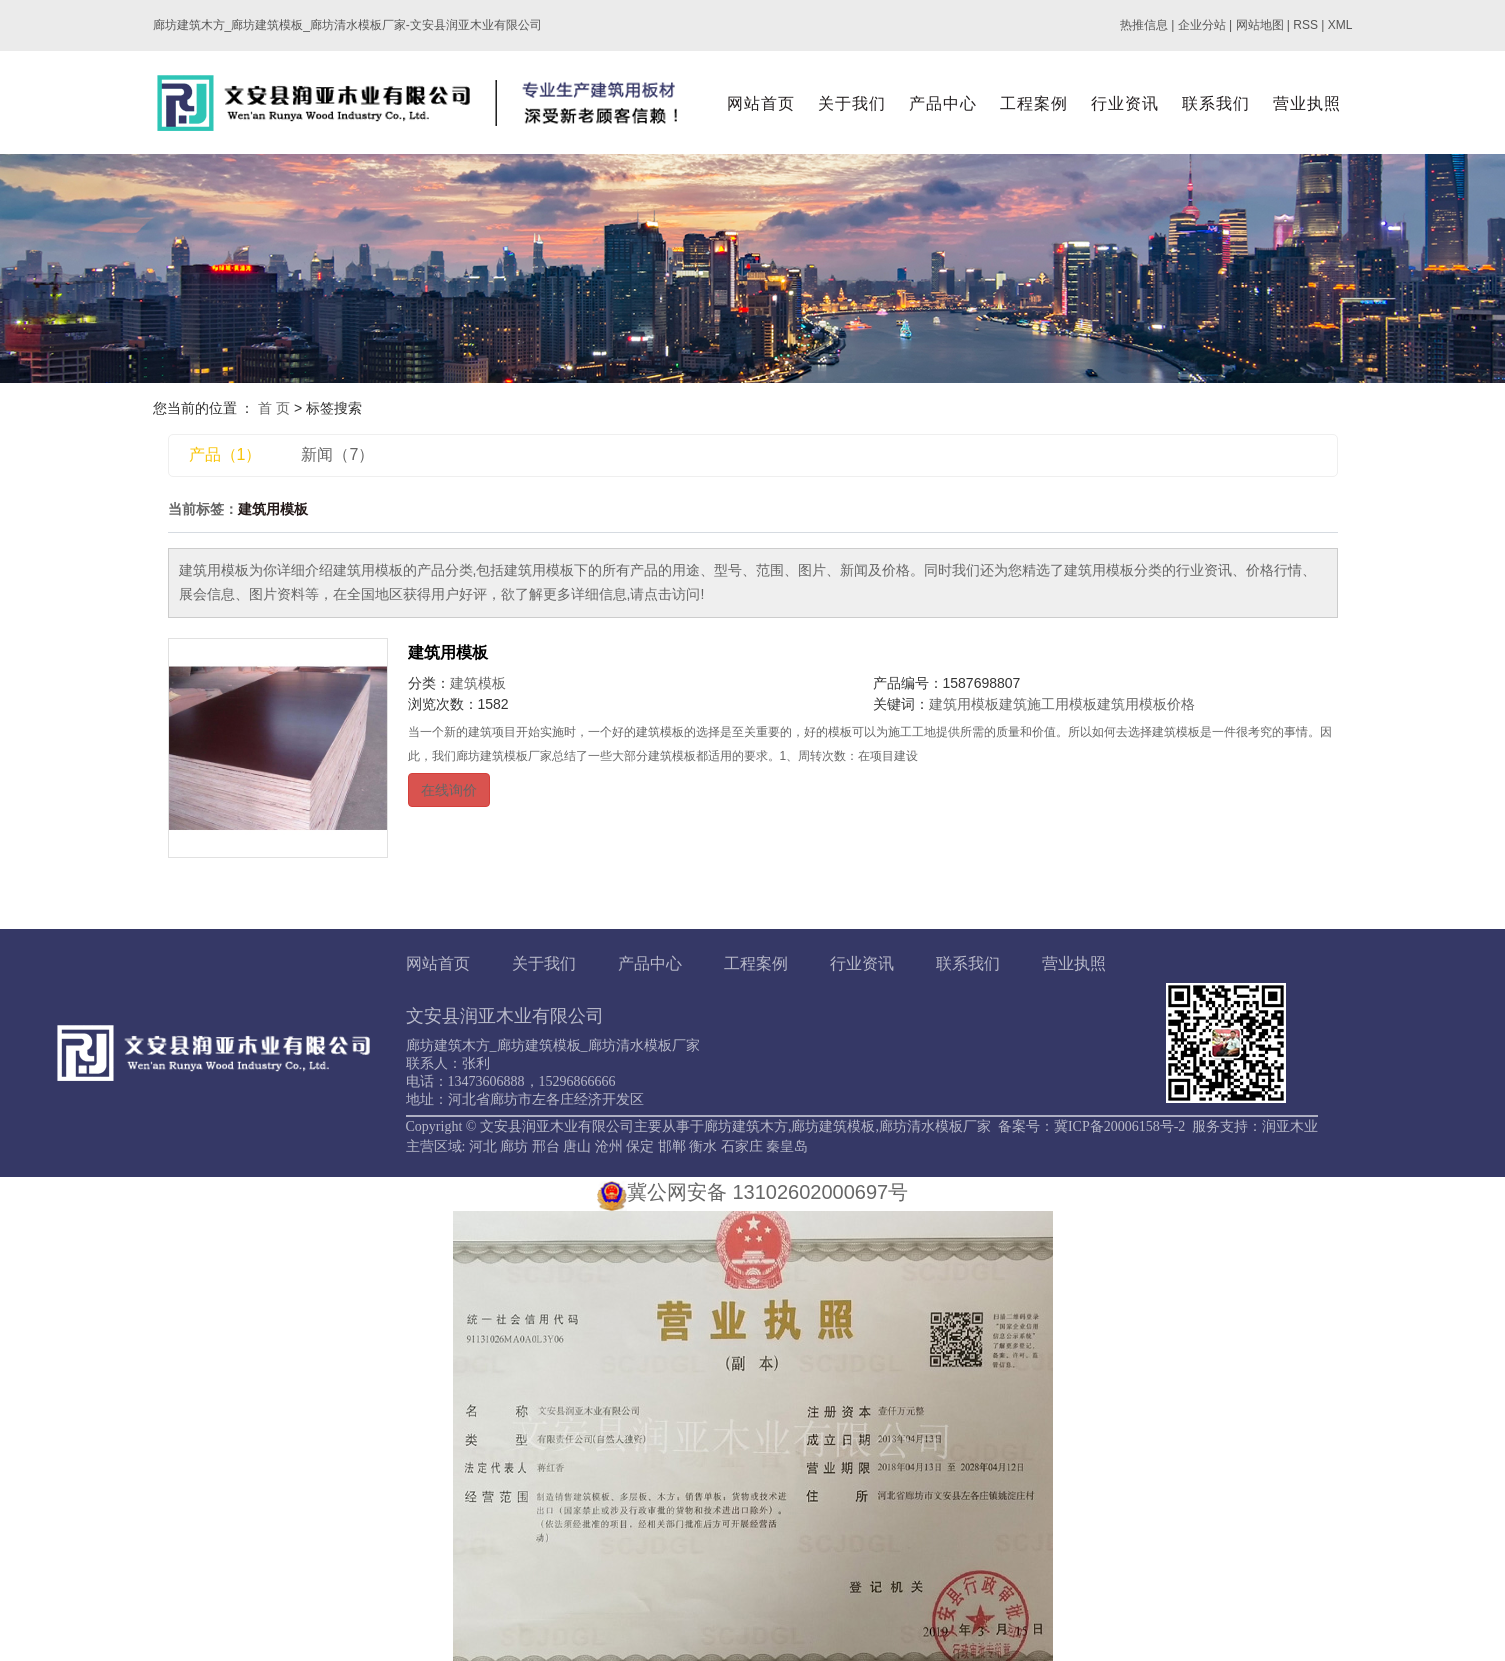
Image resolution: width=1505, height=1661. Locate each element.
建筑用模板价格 (1146, 704)
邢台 (546, 1146)
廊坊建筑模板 (833, 1126)
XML (1340, 25)
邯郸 (672, 1146)
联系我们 (1216, 103)
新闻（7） (337, 454)
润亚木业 (1290, 1126)
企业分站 (1202, 25)
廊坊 (514, 1146)
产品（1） (225, 454)
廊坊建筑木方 (746, 1126)
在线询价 (449, 790)
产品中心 (943, 103)
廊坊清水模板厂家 (935, 1126)
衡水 (703, 1146)
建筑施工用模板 (1048, 704)
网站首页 (761, 103)
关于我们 (852, 103)
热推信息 (1144, 25)
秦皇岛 (787, 1146)
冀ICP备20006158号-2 (1119, 1126)
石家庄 (742, 1146)
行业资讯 (1125, 103)
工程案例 (1034, 103)
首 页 (274, 408)
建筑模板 (478, 683)
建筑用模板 (448, 652)
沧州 (609, 1146)
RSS (1305, 25)
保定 (640, 1146)
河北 (483, 1146)
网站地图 (1260, 25)
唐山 (577, 1146)
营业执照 (1307, 103)
